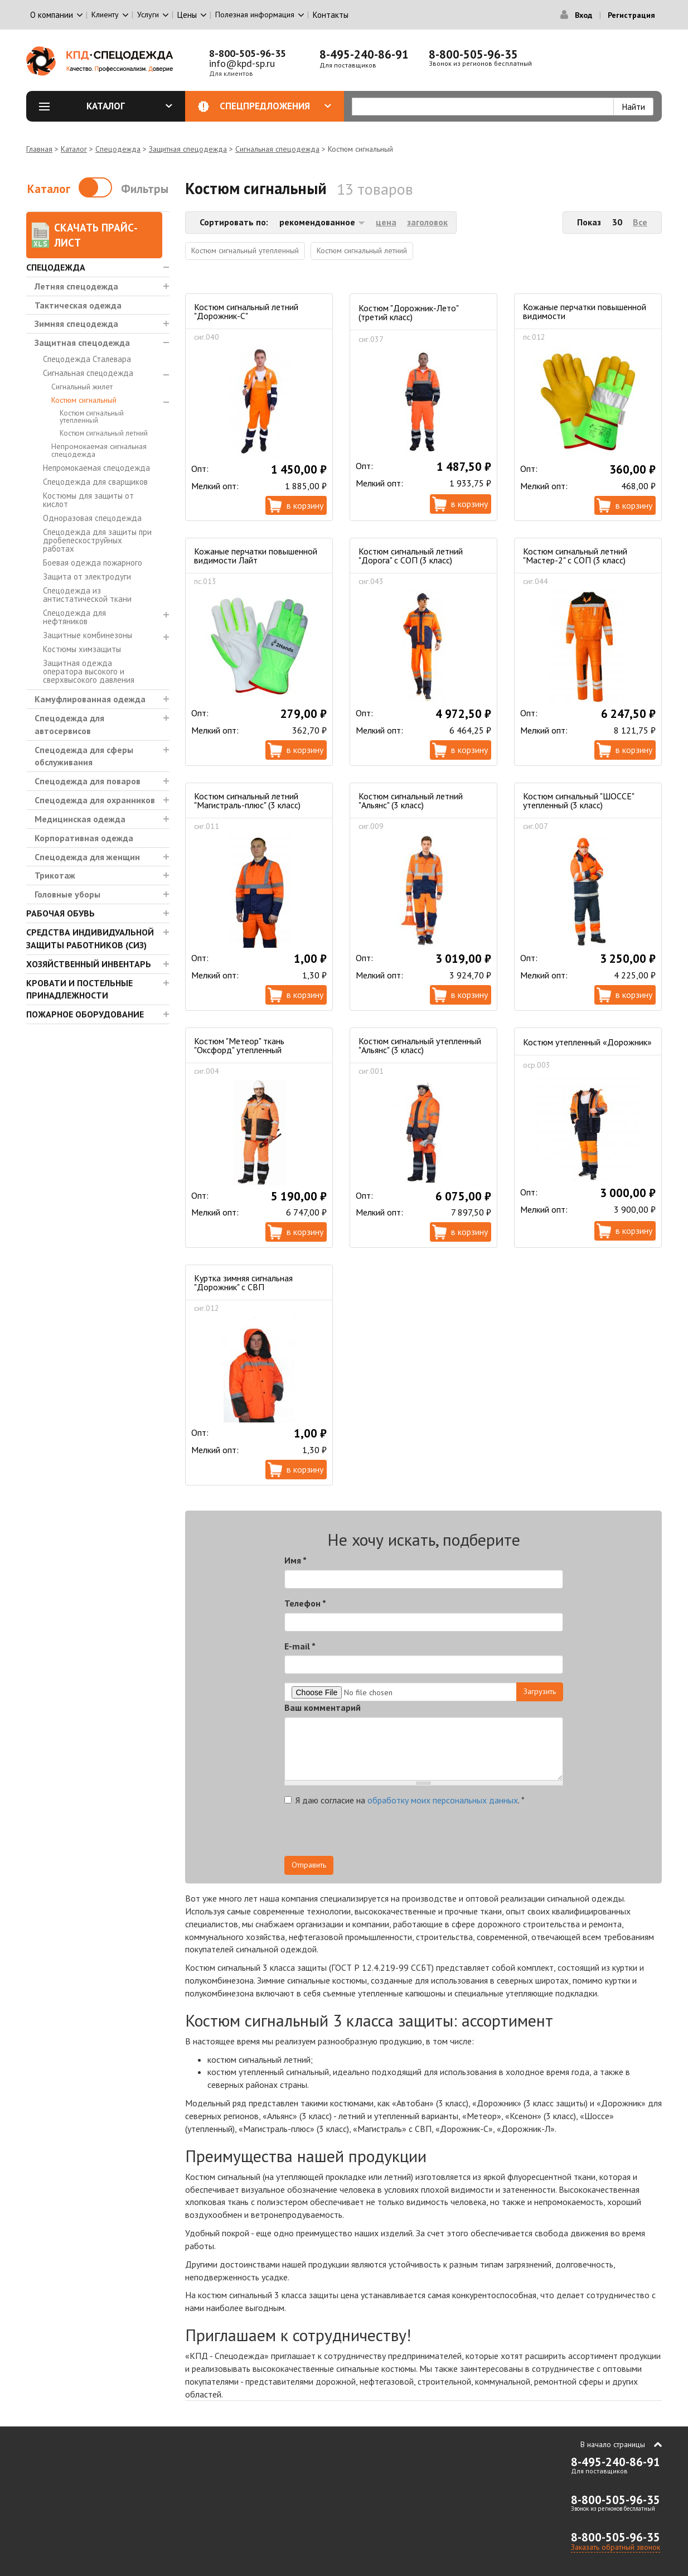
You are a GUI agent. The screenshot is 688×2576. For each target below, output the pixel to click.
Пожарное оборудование (85, 1014)
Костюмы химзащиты (82, 649)
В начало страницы (612, 2444)
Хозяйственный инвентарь (88, 963)
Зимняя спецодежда (76, 323)
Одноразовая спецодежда (92, 518)
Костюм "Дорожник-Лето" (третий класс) (408, 312)
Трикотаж (55, 875)
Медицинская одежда (80, 818)
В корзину (305, 505)
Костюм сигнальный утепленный (92, 416)
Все (640, 222)
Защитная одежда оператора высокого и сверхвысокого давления (88, 671)
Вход (583, 15)
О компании (51, 14)
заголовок (427, 222)
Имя (295, 1560)
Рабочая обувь (60, 913)
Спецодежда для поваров (87, 781)
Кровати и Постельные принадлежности (79, 989)
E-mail (300, 1646)
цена (386, 222)
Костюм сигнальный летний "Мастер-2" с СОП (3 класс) (575, 556)
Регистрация (631, 15)
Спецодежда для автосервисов (69, 724)
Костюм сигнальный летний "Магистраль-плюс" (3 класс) (247, 800)
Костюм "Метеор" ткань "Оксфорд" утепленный (239, 1045)
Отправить (309, 1865)
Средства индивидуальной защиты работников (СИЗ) (90, 939)
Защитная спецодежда (188, 149)
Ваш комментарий (322, 1707)
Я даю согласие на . (404, 1800)
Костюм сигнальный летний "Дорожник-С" (246, 311)
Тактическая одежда (78, 305)
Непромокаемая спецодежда (96, 467)
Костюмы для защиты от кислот (88, 499)
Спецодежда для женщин (87, 856)
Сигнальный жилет (82, 387)
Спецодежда (117, 149)
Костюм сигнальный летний (104, 433)
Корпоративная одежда (84, 837)
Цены (187, 14)
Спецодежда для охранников (95, 799)
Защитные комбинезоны (87, 635)
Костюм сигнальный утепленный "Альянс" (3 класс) (419, 1045)
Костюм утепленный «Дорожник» (587, 1042)
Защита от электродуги (87, 576)
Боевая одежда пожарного (92, 562)
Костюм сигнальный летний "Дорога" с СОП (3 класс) (410, 556)
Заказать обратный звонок (615, 2547)
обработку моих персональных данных (442, 1800)
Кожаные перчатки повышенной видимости (584, 311)
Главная (39, 149)
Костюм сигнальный (84, 400)
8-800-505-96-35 (247, 53)
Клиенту (105, 14)
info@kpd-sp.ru (242, 63)
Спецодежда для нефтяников (74, 616)
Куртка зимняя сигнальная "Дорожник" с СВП (243, 1282)
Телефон (305, 1603)
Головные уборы (67, 894)
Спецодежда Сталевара (87, 359)
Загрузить (540, 1691)
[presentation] (462, 1834)
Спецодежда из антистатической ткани (87, 594)
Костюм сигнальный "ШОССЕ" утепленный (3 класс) (578, 800)
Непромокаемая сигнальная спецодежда (99, 450)
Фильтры (144, 188)
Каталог (129, 106)
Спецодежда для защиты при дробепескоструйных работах (97, 540)
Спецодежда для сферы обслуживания (84, 756)
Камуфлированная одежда (90, 699)
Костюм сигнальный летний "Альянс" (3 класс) (410, 800)
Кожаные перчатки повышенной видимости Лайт (255, 556)
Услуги (148, 14)
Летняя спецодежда (76, 286)
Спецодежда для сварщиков (95, 481)
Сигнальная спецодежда (277, 149)
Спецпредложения (276, 106)
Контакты (330, 14)
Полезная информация (254, 14)
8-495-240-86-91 (364, 54)
